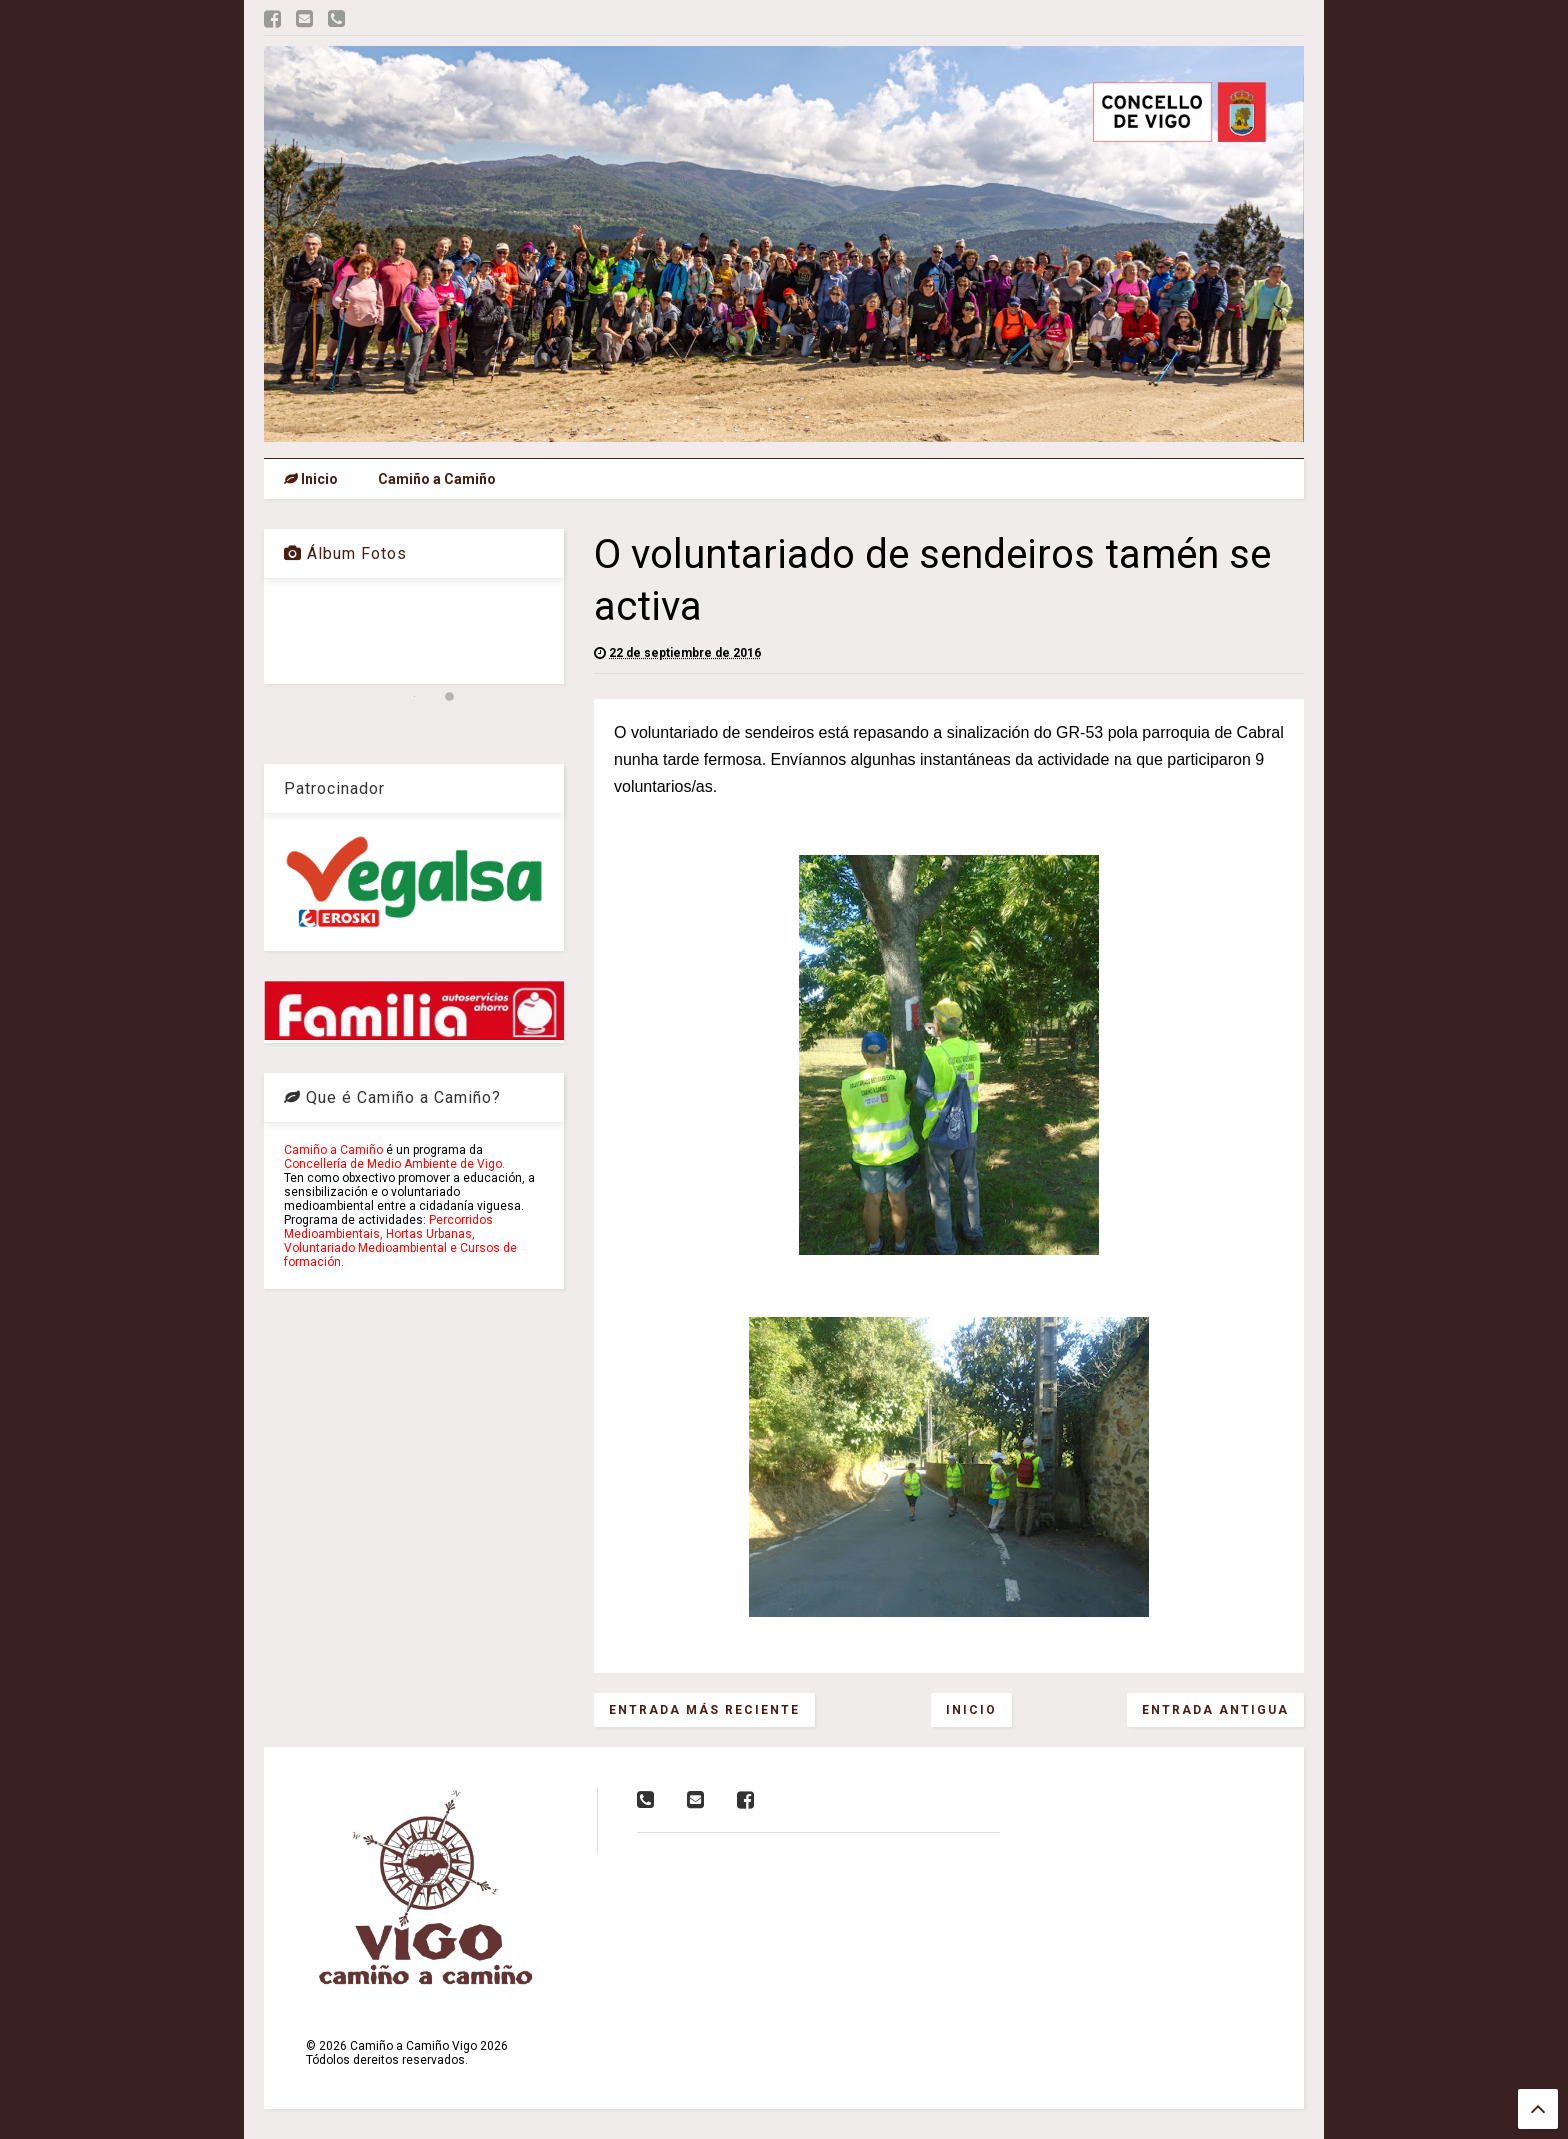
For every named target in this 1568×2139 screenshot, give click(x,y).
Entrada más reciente (704, 1710)
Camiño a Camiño (437, 479)
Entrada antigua (1215, 1710)
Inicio (311, 479)
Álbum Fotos (345, 553)
